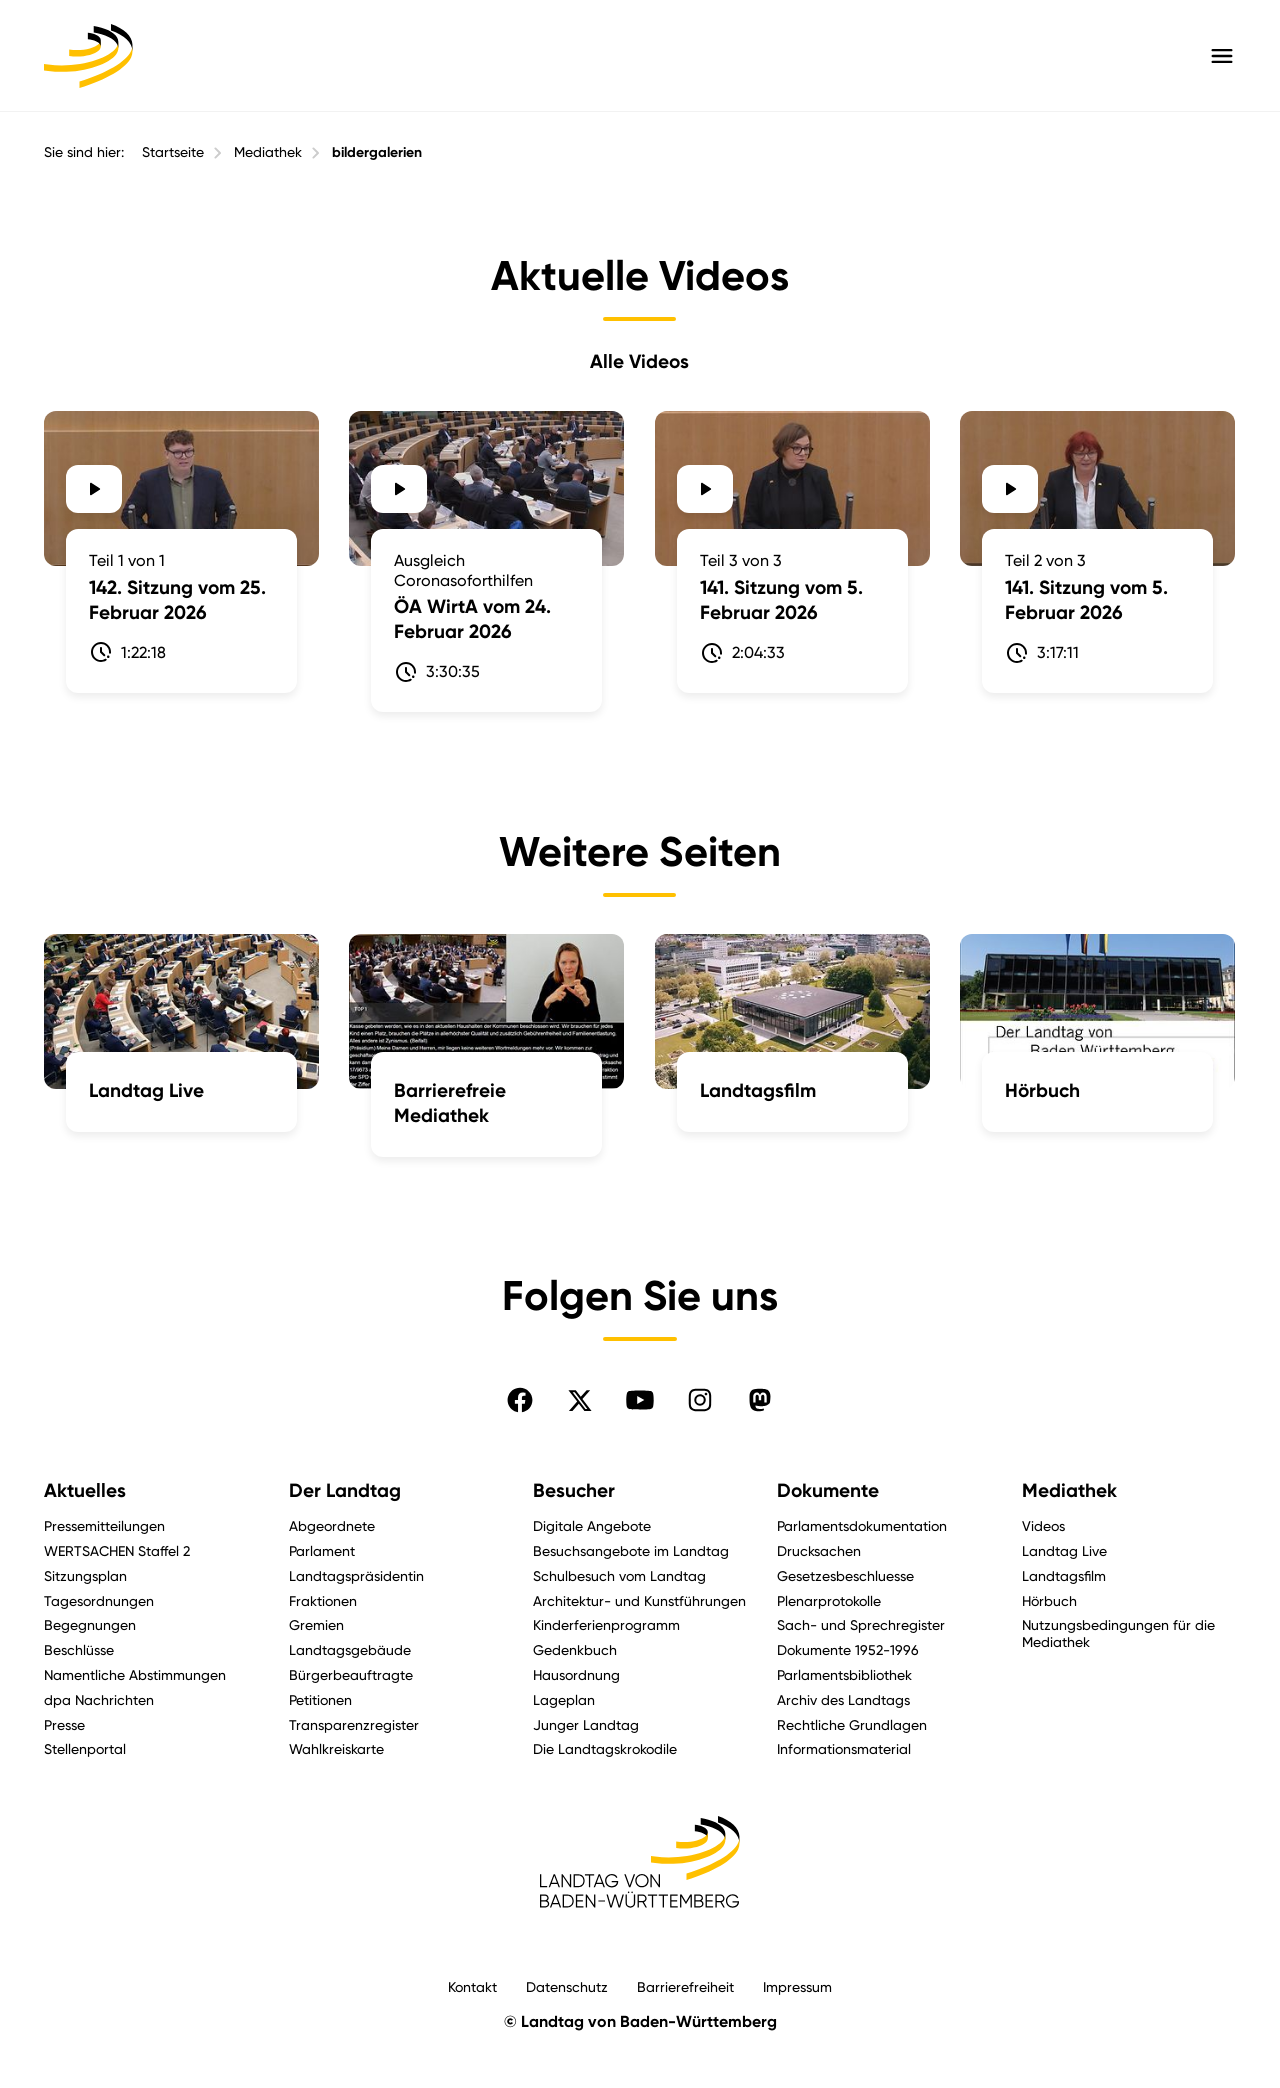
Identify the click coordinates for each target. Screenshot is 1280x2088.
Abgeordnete (332, 1525)
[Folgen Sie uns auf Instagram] (700, 1400)
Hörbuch (1049, 1600)
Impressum (797, 1986)
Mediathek (268, 152)
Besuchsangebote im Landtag (631, 1550)
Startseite (173, 152)
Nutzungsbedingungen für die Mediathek (1118, 1633)
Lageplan (564, 1699)
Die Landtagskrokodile (605, 1748)
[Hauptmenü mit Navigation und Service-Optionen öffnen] (1222, 56)
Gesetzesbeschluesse (845, 1575)
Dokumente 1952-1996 (848, 1649)
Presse (64, 1724)
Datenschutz (567, 1986)
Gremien (316, 1624)
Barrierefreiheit (685, 1986)
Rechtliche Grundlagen (852, 1724)
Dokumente (828, 1490)
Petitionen (320, 1699)
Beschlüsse (79, 1649)
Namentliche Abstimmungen (135, 1674)
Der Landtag (345, 1490)
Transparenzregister (354, 1724)
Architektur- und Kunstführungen (639, 1600)
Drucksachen (819, 1550)
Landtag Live (1064, 1550)
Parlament (322, 1550)
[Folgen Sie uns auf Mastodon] (760, 1400)
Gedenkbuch (575, 1649)
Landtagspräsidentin (356, 1575)
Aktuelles (85, 1490)
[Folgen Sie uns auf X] (580, 1400)
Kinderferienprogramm (606, 1624)
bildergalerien (377, 152)
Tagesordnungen (99, 1600)
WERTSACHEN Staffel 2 (117, 1550)
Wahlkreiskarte (336, 1748)
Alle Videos (639, 361)
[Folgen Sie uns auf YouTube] (640, 1400)
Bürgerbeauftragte (351, 1674)
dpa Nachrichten (99, 1699)
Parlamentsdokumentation (862, 1525)
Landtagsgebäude (350, 1649)
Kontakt (472, 1986)
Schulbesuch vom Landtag (619, 1575)
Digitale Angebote (592, 1525)
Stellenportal (85, 1748)
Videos (1043, 1525)
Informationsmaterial (844, 1748)
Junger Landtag (586, 1724)
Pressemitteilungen (104, 1525)
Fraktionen (323, 1600)
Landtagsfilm (1064, 1575)
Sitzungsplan (85, 1575)
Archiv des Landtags (843, 1699)
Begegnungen (90, 1624)
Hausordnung (576, 1674)
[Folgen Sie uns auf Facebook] (520, 1400)
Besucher (574, 1490)
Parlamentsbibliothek (844, 1674)
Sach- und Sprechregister (861, 1624)
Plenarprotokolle (829, 1600)
